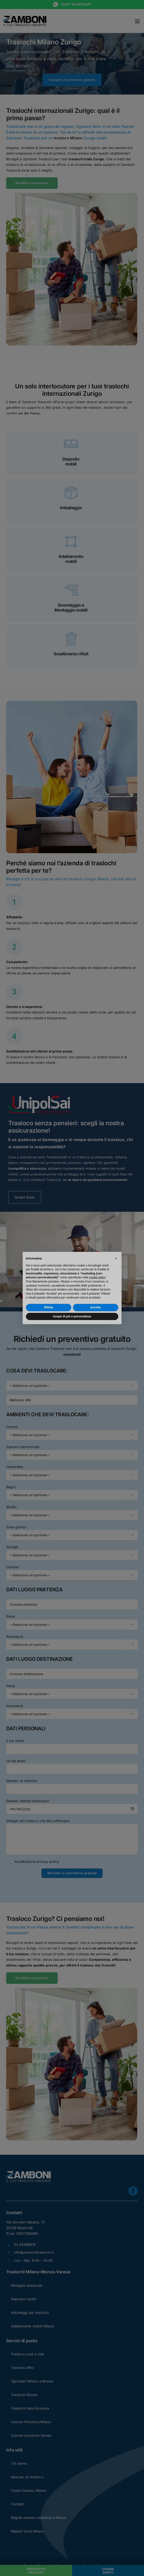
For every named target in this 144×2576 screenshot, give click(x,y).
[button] (116, 1258)
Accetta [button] (95, 1307)
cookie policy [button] (97, 1277)
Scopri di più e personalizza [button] (72, 1316)
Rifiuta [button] (48, 1307)
